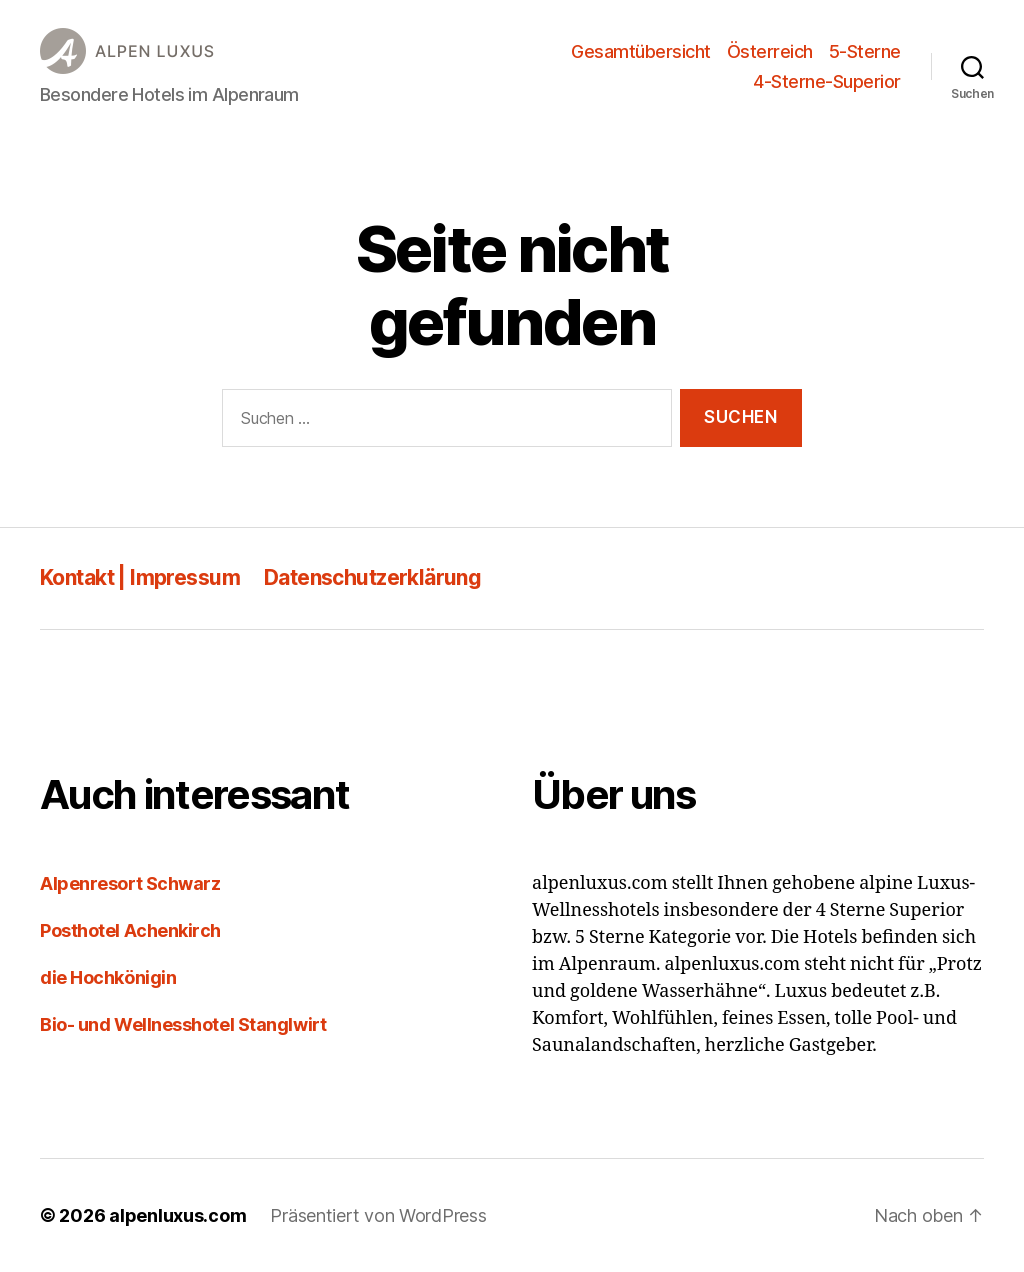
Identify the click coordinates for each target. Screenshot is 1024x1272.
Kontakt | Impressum (140, 577)
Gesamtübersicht (641, 51)
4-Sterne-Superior (827, 81)
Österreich (770, 51)
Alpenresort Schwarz (130, 883)
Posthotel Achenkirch (130, 930)
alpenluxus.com (177, 1215)
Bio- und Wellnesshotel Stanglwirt (183, 1024)
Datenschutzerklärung (372, 577)
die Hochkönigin (108, 977)
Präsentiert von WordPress (378, 1215)
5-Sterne (865, 51)
